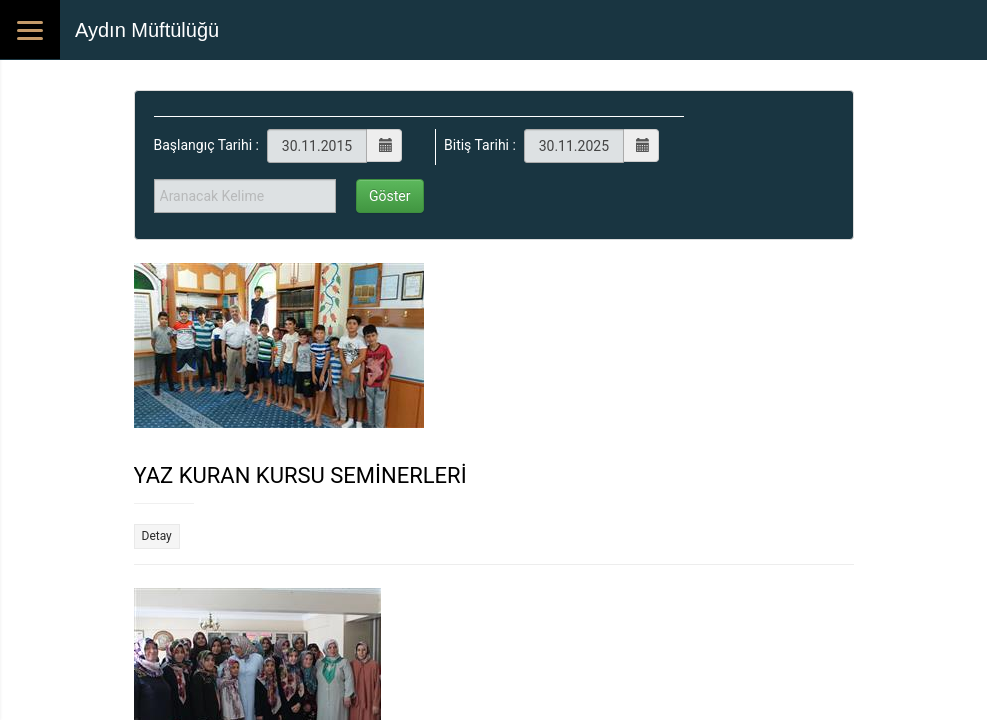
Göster (390, 196)
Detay (157, 536)
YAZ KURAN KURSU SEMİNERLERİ (300, 475)
